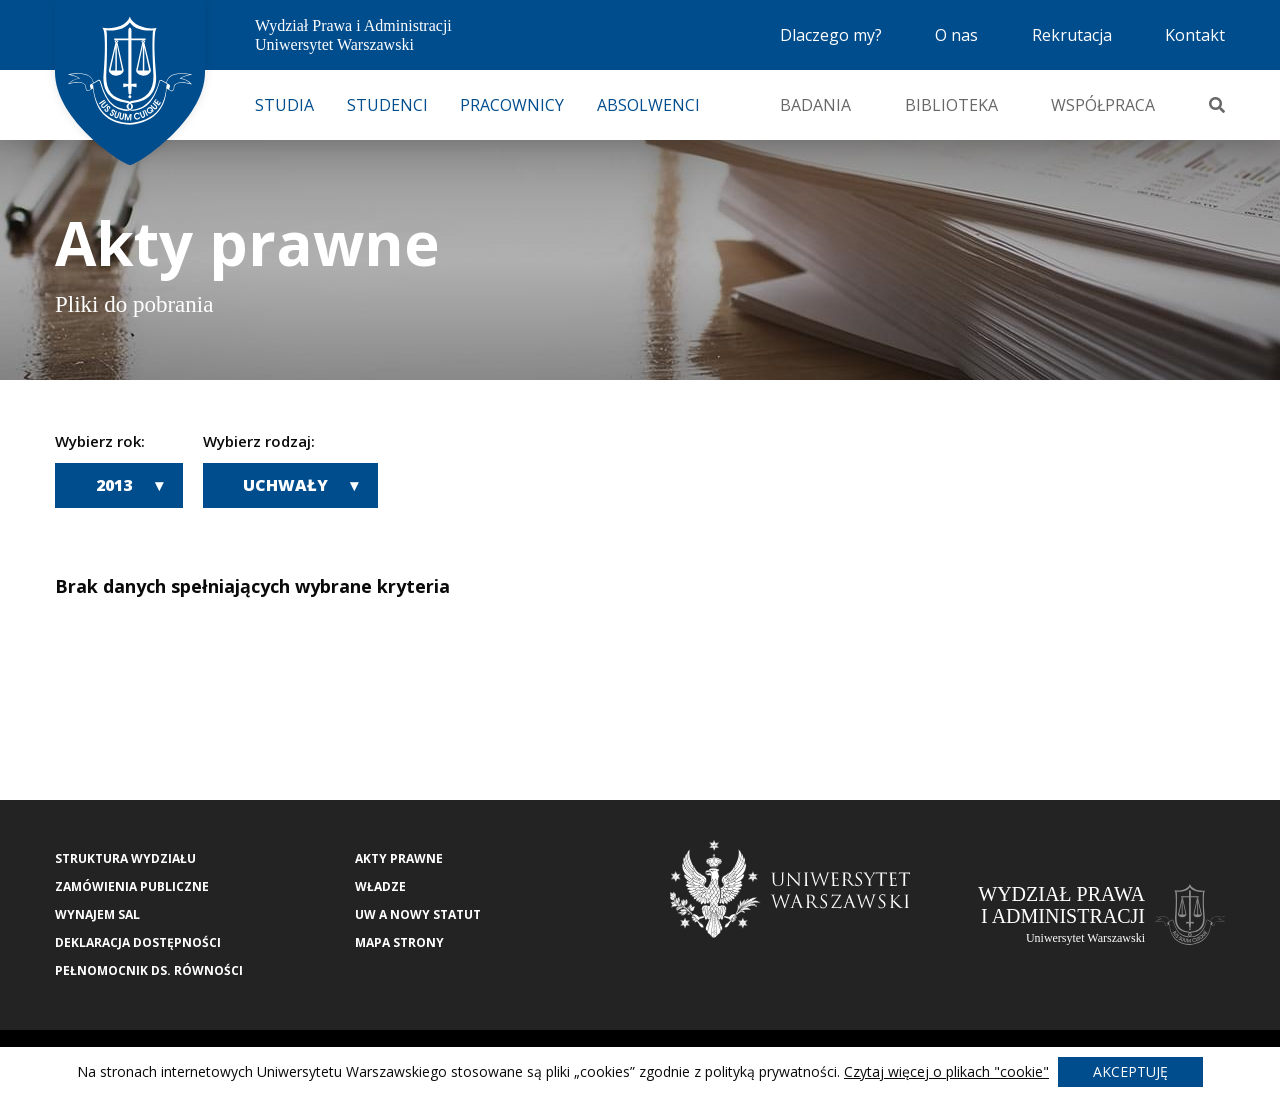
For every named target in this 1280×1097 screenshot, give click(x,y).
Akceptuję (1130, 1071)
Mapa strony (399, 942)
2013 (114, 485)
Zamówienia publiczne (132, 886)
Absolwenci (648, 105)
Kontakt (1195, 35)
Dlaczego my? (831, 35)
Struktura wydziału (125, 858)
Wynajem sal (97, 914)
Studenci (387, 105)
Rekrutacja (1072, 35)
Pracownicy (512, 105)
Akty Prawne (399, 858)
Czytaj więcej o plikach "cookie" (946, 1071)
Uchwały (285, 485)
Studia (284, 105)
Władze (380, 886)
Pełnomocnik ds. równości (149, 970)
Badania (815, 105)
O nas (956, 35)
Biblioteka (951, 105)
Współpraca (1103, 105)
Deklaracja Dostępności (138, 942)
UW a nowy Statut (418, 914)
